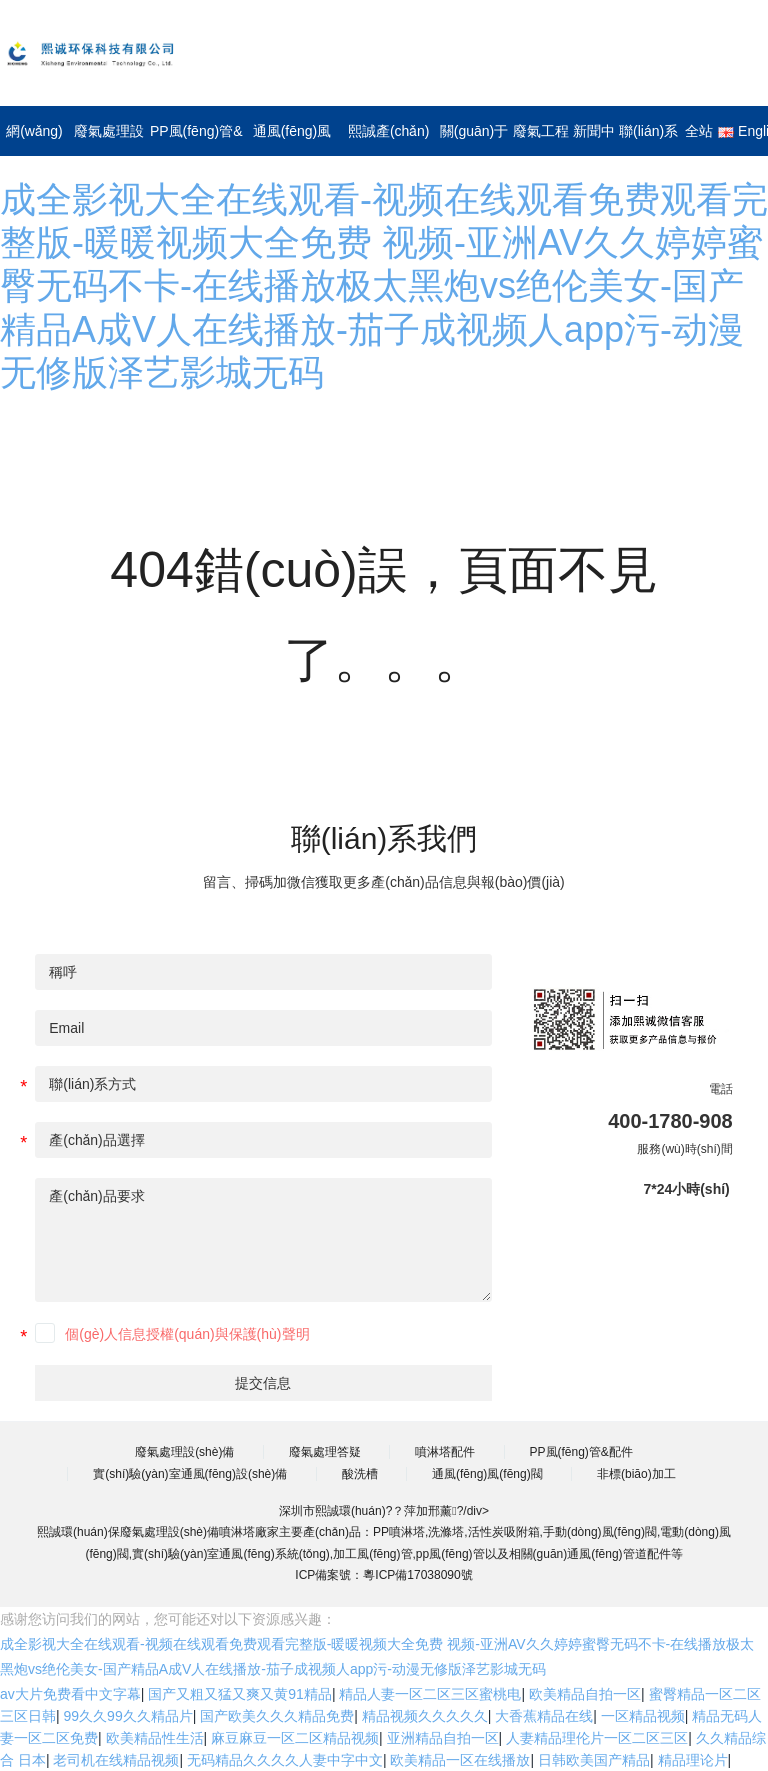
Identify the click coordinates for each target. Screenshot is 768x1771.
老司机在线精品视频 (116, 1760)
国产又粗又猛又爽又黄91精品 (240, 1694)
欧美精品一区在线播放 (460, 1760)
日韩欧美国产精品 (594, 1760)
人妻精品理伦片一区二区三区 (597, 1738)
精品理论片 (693, 1760)
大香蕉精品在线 (544, 1716)
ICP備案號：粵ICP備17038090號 (383, 1575)
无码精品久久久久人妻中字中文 (285, 1760)
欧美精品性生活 (155, 1738)
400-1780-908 (670, 1121)
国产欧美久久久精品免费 (277, 1716)
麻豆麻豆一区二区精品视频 (295, 1738)
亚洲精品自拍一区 (443, 1738)
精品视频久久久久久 (425, 1716)
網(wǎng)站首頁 (64, 131)
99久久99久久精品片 (128, 1716)
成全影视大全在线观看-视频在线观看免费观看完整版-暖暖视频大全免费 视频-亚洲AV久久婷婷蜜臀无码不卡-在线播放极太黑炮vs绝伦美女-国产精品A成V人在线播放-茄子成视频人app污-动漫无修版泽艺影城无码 (384, 286)
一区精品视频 (643, 1716)
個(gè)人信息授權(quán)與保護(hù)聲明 (187, 1334)
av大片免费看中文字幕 (70, 1694)
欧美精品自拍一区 (585, 1694)
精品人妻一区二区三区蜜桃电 (430, 1694)
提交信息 (263, 1383)
